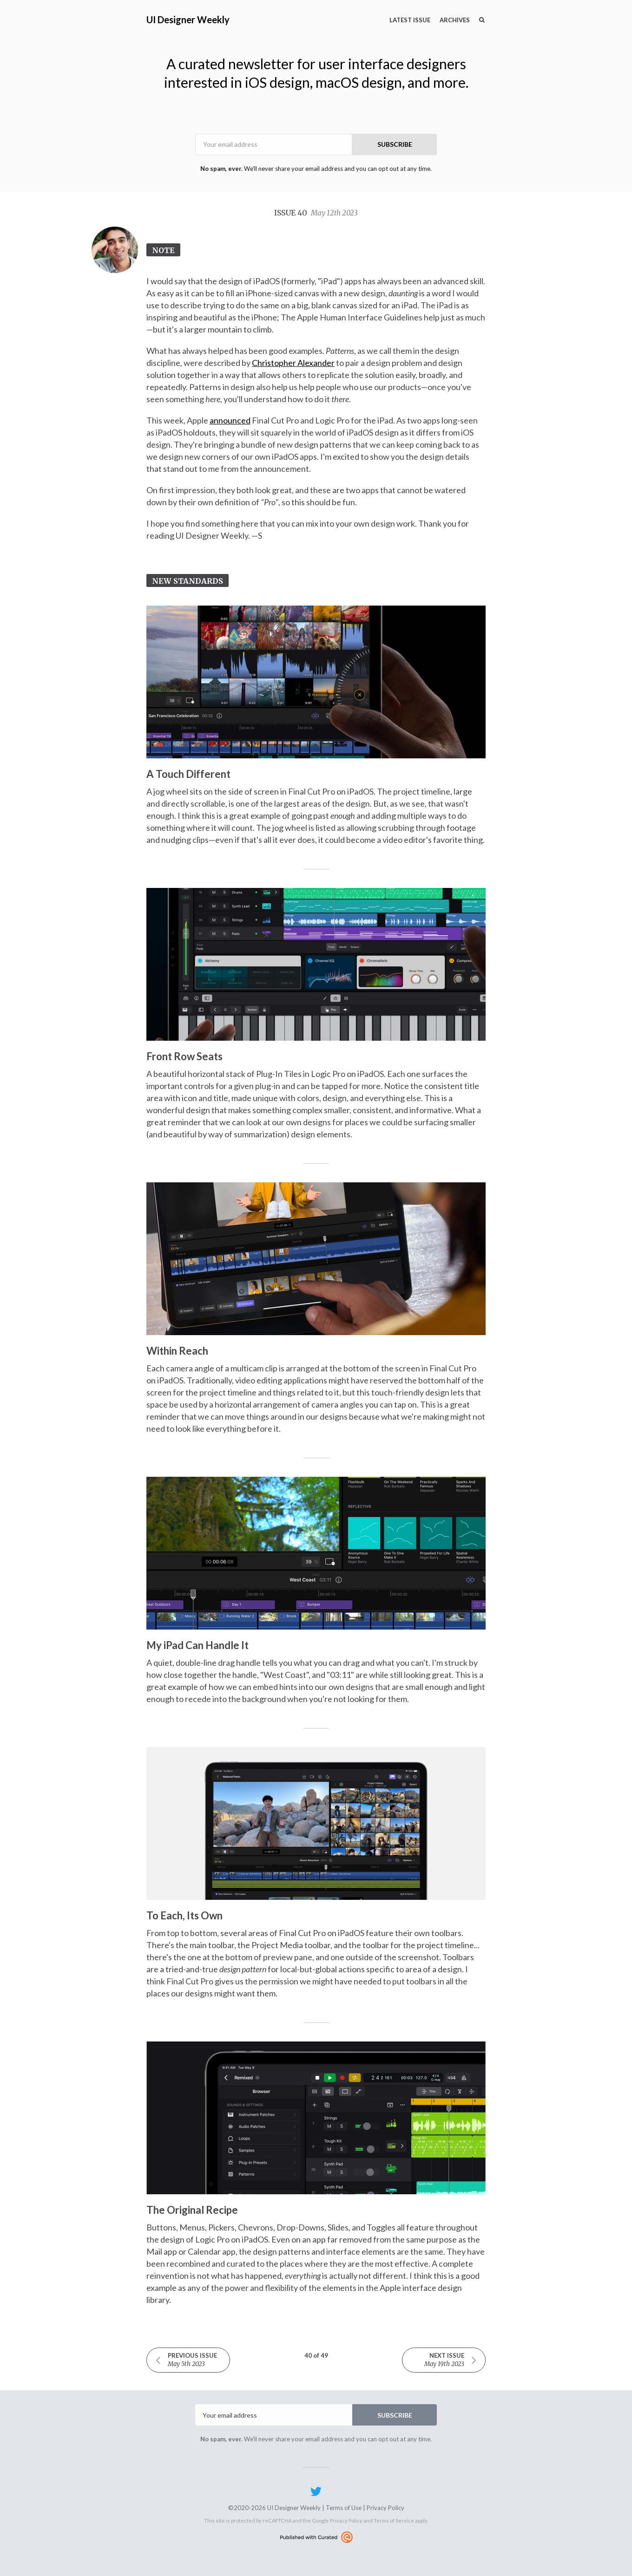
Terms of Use (344, 2507)
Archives (455, 20)
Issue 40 (316, 212)
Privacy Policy (385, 2507)
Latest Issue (409, 20)
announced (230, 420)
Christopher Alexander (293, 363)
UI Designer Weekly (188, 19)
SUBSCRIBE (394, 144)
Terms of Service (394, 2520)
